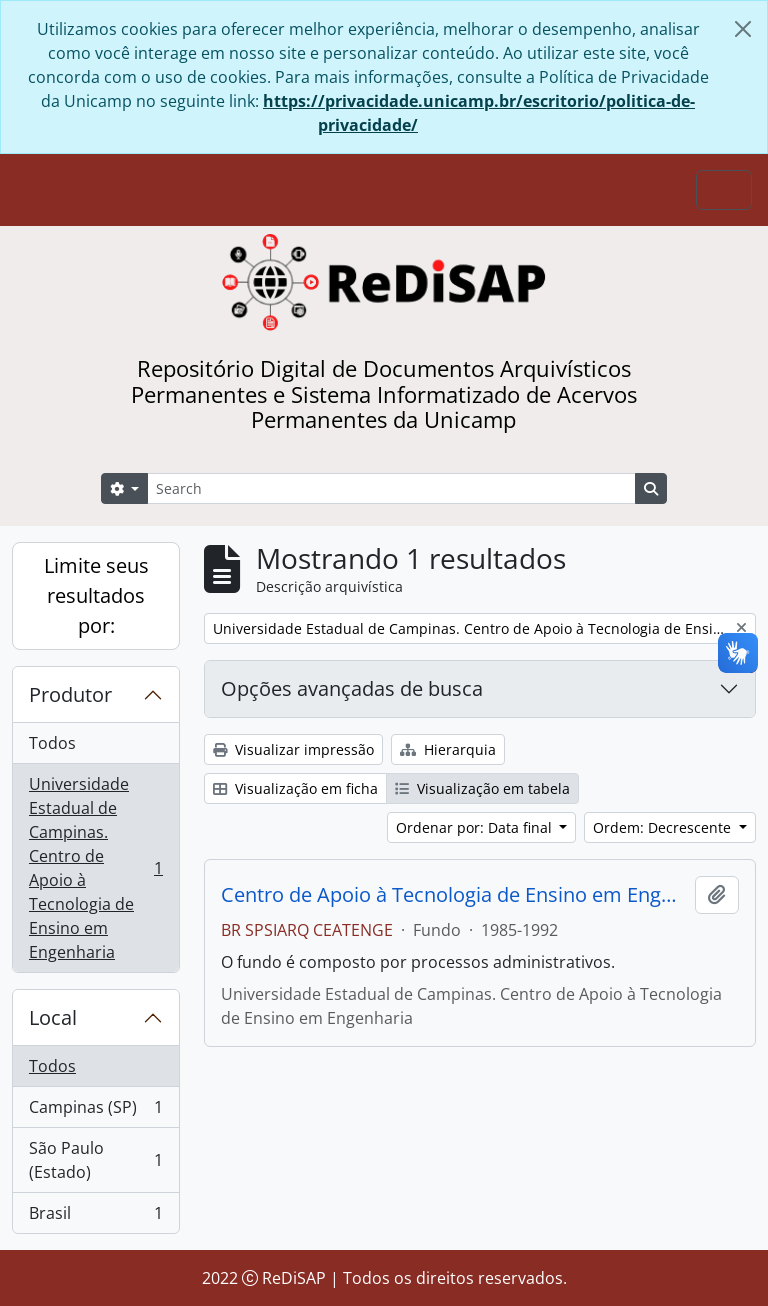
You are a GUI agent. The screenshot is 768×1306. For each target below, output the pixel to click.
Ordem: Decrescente (664, 827)
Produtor (70, 694)
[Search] (391, 488)
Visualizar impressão (293, 749)
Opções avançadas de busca (352, 688)
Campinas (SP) (95, 1111)
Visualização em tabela (482, 788)
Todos (52, 743)
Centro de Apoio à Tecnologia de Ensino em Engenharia (454, 895)
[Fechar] (743, 29)
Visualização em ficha (295, 788)
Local (53, 1017)
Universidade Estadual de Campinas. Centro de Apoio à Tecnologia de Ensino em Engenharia (95, 868)
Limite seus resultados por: (96, 595)
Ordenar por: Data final (476, 827)
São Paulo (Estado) (95, 1160)
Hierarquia (448, 749)
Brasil (95, 1217)
